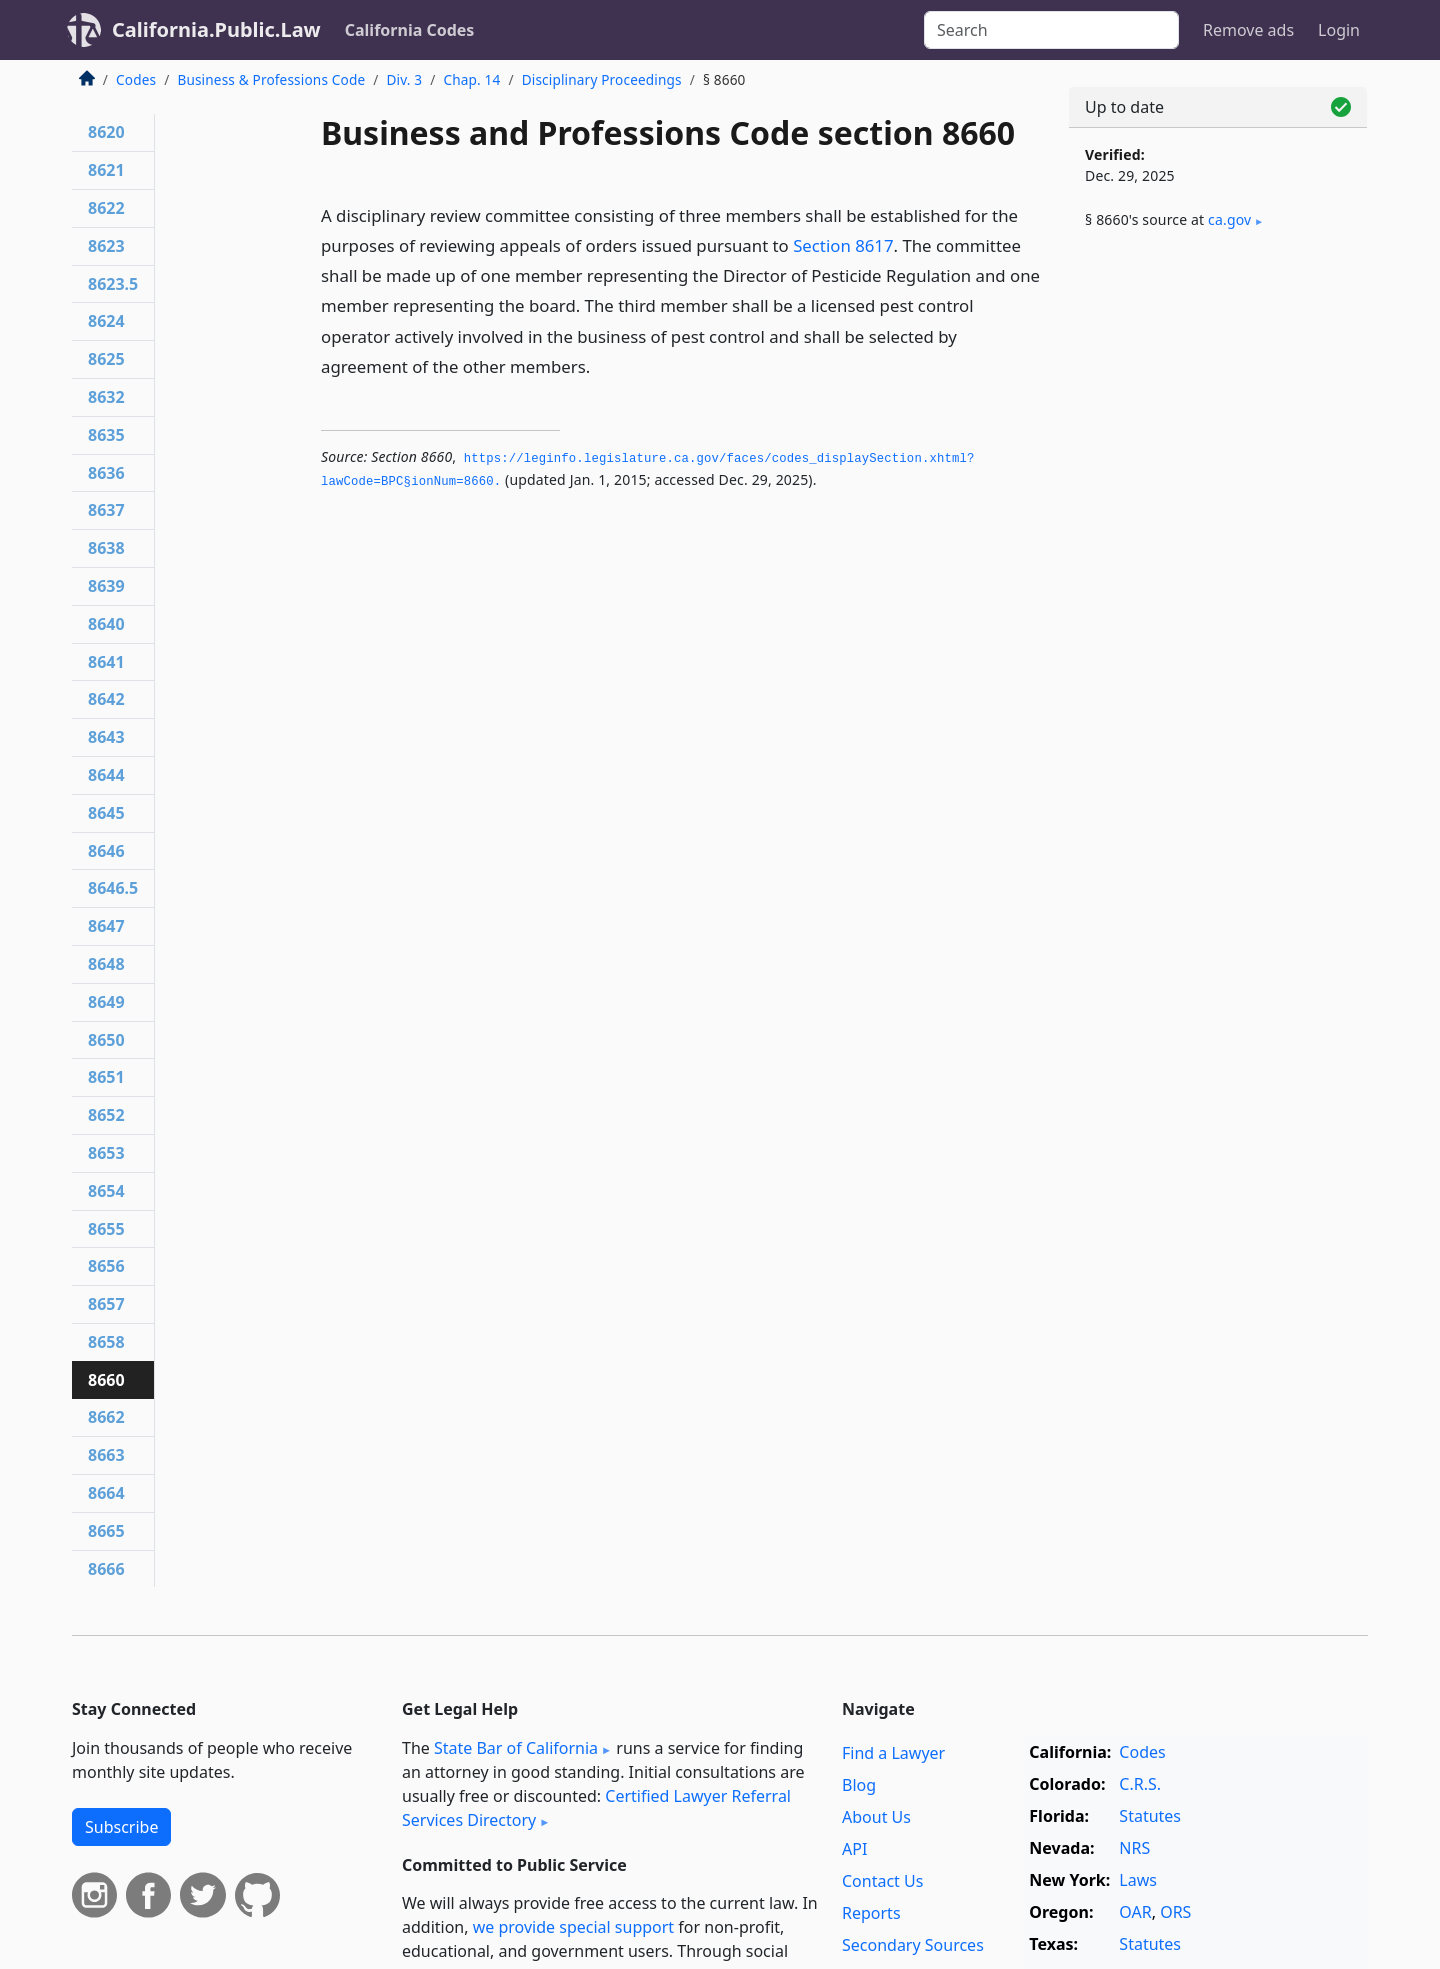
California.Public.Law (216, 29)
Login (1339, 30)
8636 (106, 473)
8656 (106, 1266)
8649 (106, 1002)
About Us (876, 1817)
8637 (106, 510)
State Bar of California (516, 1748)
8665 (106, 1531)
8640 (106, 624)
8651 (106, 1077)
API (854, 1849)
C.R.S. (1140, 1784)
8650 (106, 1040)
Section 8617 (843, 245)
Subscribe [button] (121, 1827)
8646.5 (113, 888)
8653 (106, 1153)
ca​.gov (1229, 219)
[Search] (1051, 30)
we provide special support (573, 1927)
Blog (859, 1785)
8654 (106, 1191)
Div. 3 (404, 79)
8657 (106, 1304)
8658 (106, 1342)
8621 (106, 170)
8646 (106, 851)
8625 (106, 359)
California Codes (410, 30)
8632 (106, 397)
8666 (106, 1569)
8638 (106, 548)
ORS (1175, 1912)
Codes (136, 79)
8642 (106, 699)
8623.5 (113, 284)
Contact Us (882, 1881)
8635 (106, 435)
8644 (106, 775)
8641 (106, 662)
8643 (106, 737)
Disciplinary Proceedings (602, 79)
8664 (106, 1493)
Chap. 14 (471, 79)
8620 (106, 132)
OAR (1135, 1912)
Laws (1138, 1880)
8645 (106, 813)
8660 (106, 1380)
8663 (106, 1455)
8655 (106, 1229)
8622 (106, 208)
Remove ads (1248, 30)
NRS (1134, 1848)
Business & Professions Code (271, 79)
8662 (106, 1417)
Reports (871, 1913)
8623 (106, 246)
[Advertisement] (1218, 577)
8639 (106, 586)
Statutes (1150, 1816)
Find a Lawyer (893, 1753)
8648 (106, 964)
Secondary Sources (913, 1945)
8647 (106, 926)
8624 (106, 321)
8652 (106, 1115)
